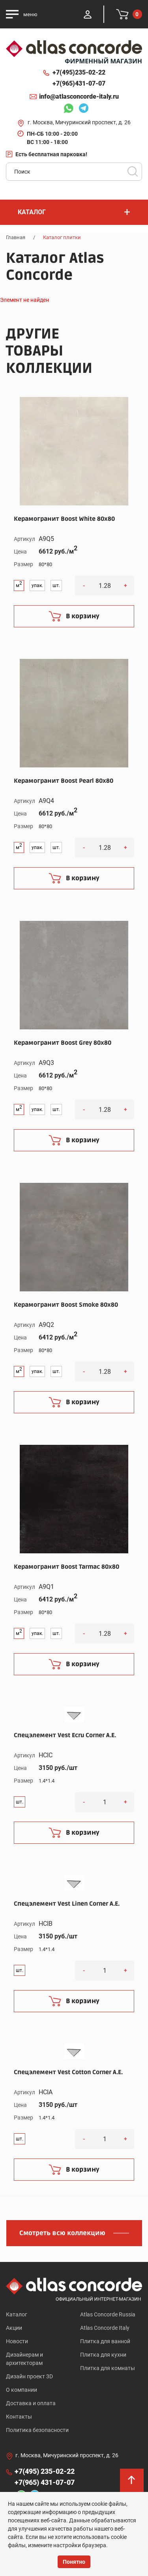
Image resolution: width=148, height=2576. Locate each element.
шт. (56, 585)
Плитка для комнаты (107, 2368)
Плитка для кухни (103, 2355)
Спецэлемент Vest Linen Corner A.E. (67, 1903)
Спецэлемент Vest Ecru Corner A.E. (65, 1735)
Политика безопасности (37, 2430)
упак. (37, 585)
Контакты (19, 2416)
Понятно (74, 2562)
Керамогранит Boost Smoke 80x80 (66, 1304)
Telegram (84, 109)
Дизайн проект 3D (29, 2376)
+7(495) (78, 72)
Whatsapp (68, 109)
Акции (14, 2328)
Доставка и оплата (31, 2403)
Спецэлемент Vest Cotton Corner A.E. (68, 2072)
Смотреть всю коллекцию (62, 2233)
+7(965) (78, 83)
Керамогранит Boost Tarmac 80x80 (66, 1566)
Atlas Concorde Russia (107, 2314)
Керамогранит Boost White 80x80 (64, 518)
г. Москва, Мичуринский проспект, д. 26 (79, 122)
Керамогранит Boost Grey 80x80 (62, 1042)
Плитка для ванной (105, 2341)
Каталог (16, 2314)
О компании (21, 2390)
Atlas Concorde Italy (104, 2328)
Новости (17, 2341)
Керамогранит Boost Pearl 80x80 (63, 780)
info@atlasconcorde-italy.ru (79, 96)
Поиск (132, 171)
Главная (15, 237)
